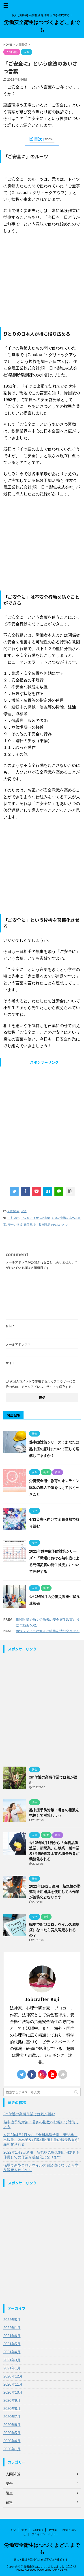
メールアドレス (18, 1344)
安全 (24, 1211)
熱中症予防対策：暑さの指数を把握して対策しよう (41, 2124)
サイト (10, 1363)
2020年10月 (12, 2392)
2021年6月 (12, 2336)
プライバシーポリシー (45, 2534)
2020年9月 (12, 2400)
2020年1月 (12, 2449)
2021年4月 (12, 2352)
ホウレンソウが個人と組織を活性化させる (48, 1631)
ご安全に (13, 1218)
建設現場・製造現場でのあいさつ (46, 1224)
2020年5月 (12, 2433)
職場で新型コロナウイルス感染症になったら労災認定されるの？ (54, 1930)
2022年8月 (12, 2320)
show (48, 139)
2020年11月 (12, 2384)
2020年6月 (12, 2425)
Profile (53, 2530)
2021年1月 (12, 2368)
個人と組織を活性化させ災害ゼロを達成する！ (42, 2559)
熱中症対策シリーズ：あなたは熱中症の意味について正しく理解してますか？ (54, 1449)
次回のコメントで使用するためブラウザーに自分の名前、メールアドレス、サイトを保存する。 (40, 1383)
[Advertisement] (42, 281)
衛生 (24, 2530)
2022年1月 (12, 2328)
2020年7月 (12, 2417)
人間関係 (13, 1211)
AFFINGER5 (59, 2569)
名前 (10, 1326)
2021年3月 (12, 2360)
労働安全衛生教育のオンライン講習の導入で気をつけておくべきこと (54, 1487)
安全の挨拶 (15, 1224)
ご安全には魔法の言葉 (35, 1218)
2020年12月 (12, 2376)
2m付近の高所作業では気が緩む (29, 2114)
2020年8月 (12, 2409)
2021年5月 (12, 2344)
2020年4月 (12, 2441)
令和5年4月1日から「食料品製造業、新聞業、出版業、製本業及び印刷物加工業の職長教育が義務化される (41, 2139)
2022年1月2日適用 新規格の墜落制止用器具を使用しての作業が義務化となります (54, 1891)
